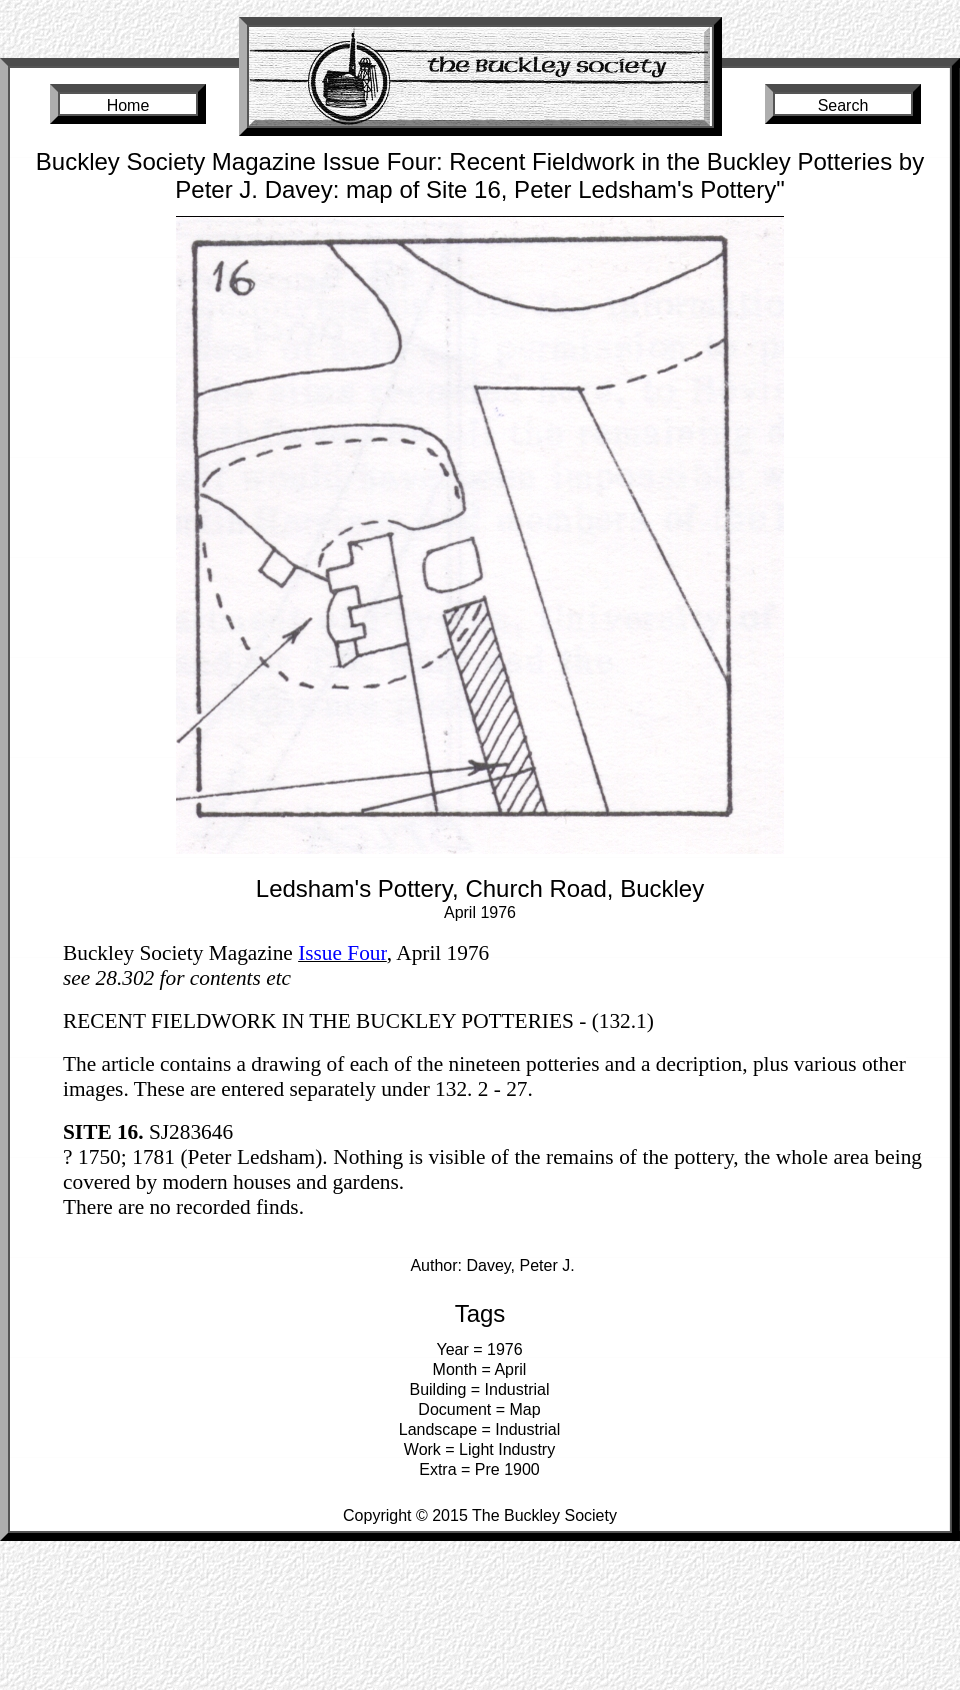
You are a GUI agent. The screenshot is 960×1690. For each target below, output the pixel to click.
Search (843, 105)
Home (128, 105)
